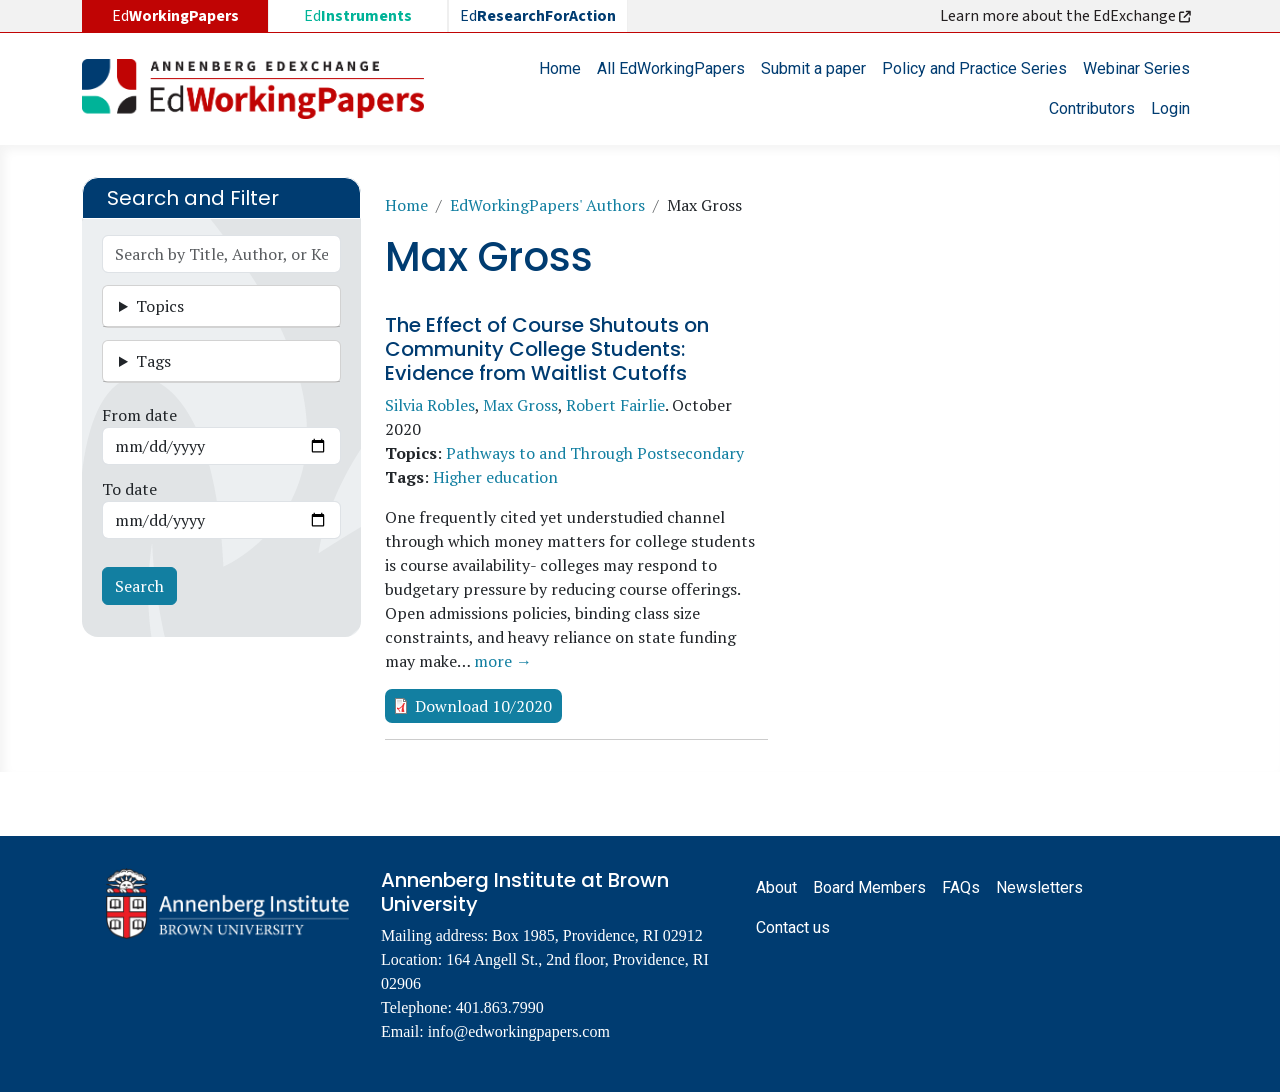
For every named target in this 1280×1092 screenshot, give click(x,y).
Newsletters (1039, 887)
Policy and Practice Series (974, 68)
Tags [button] (153, 361)
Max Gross (520, 405)
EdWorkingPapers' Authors (547, 205)
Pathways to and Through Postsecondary (595, 453)
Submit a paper (813, 68)
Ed (358, 16)
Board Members (869, 887)
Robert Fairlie (615, 405)
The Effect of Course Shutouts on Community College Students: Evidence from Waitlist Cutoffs (547, 349)
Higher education (495, 477)
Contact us (793, 927)
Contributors (1092, 108)
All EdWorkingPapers (671, 68)
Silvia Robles (430, 405)
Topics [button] (160, 306)
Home (560, 68)
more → (503, 661)
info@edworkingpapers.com (519, 1031)
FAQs (961, 887)
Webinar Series (1136, 68)
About (776, 887)
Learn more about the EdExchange (1067, 16)
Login (1170, 108)
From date (139, 415)
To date (129, 489)
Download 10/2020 (483, 706)
